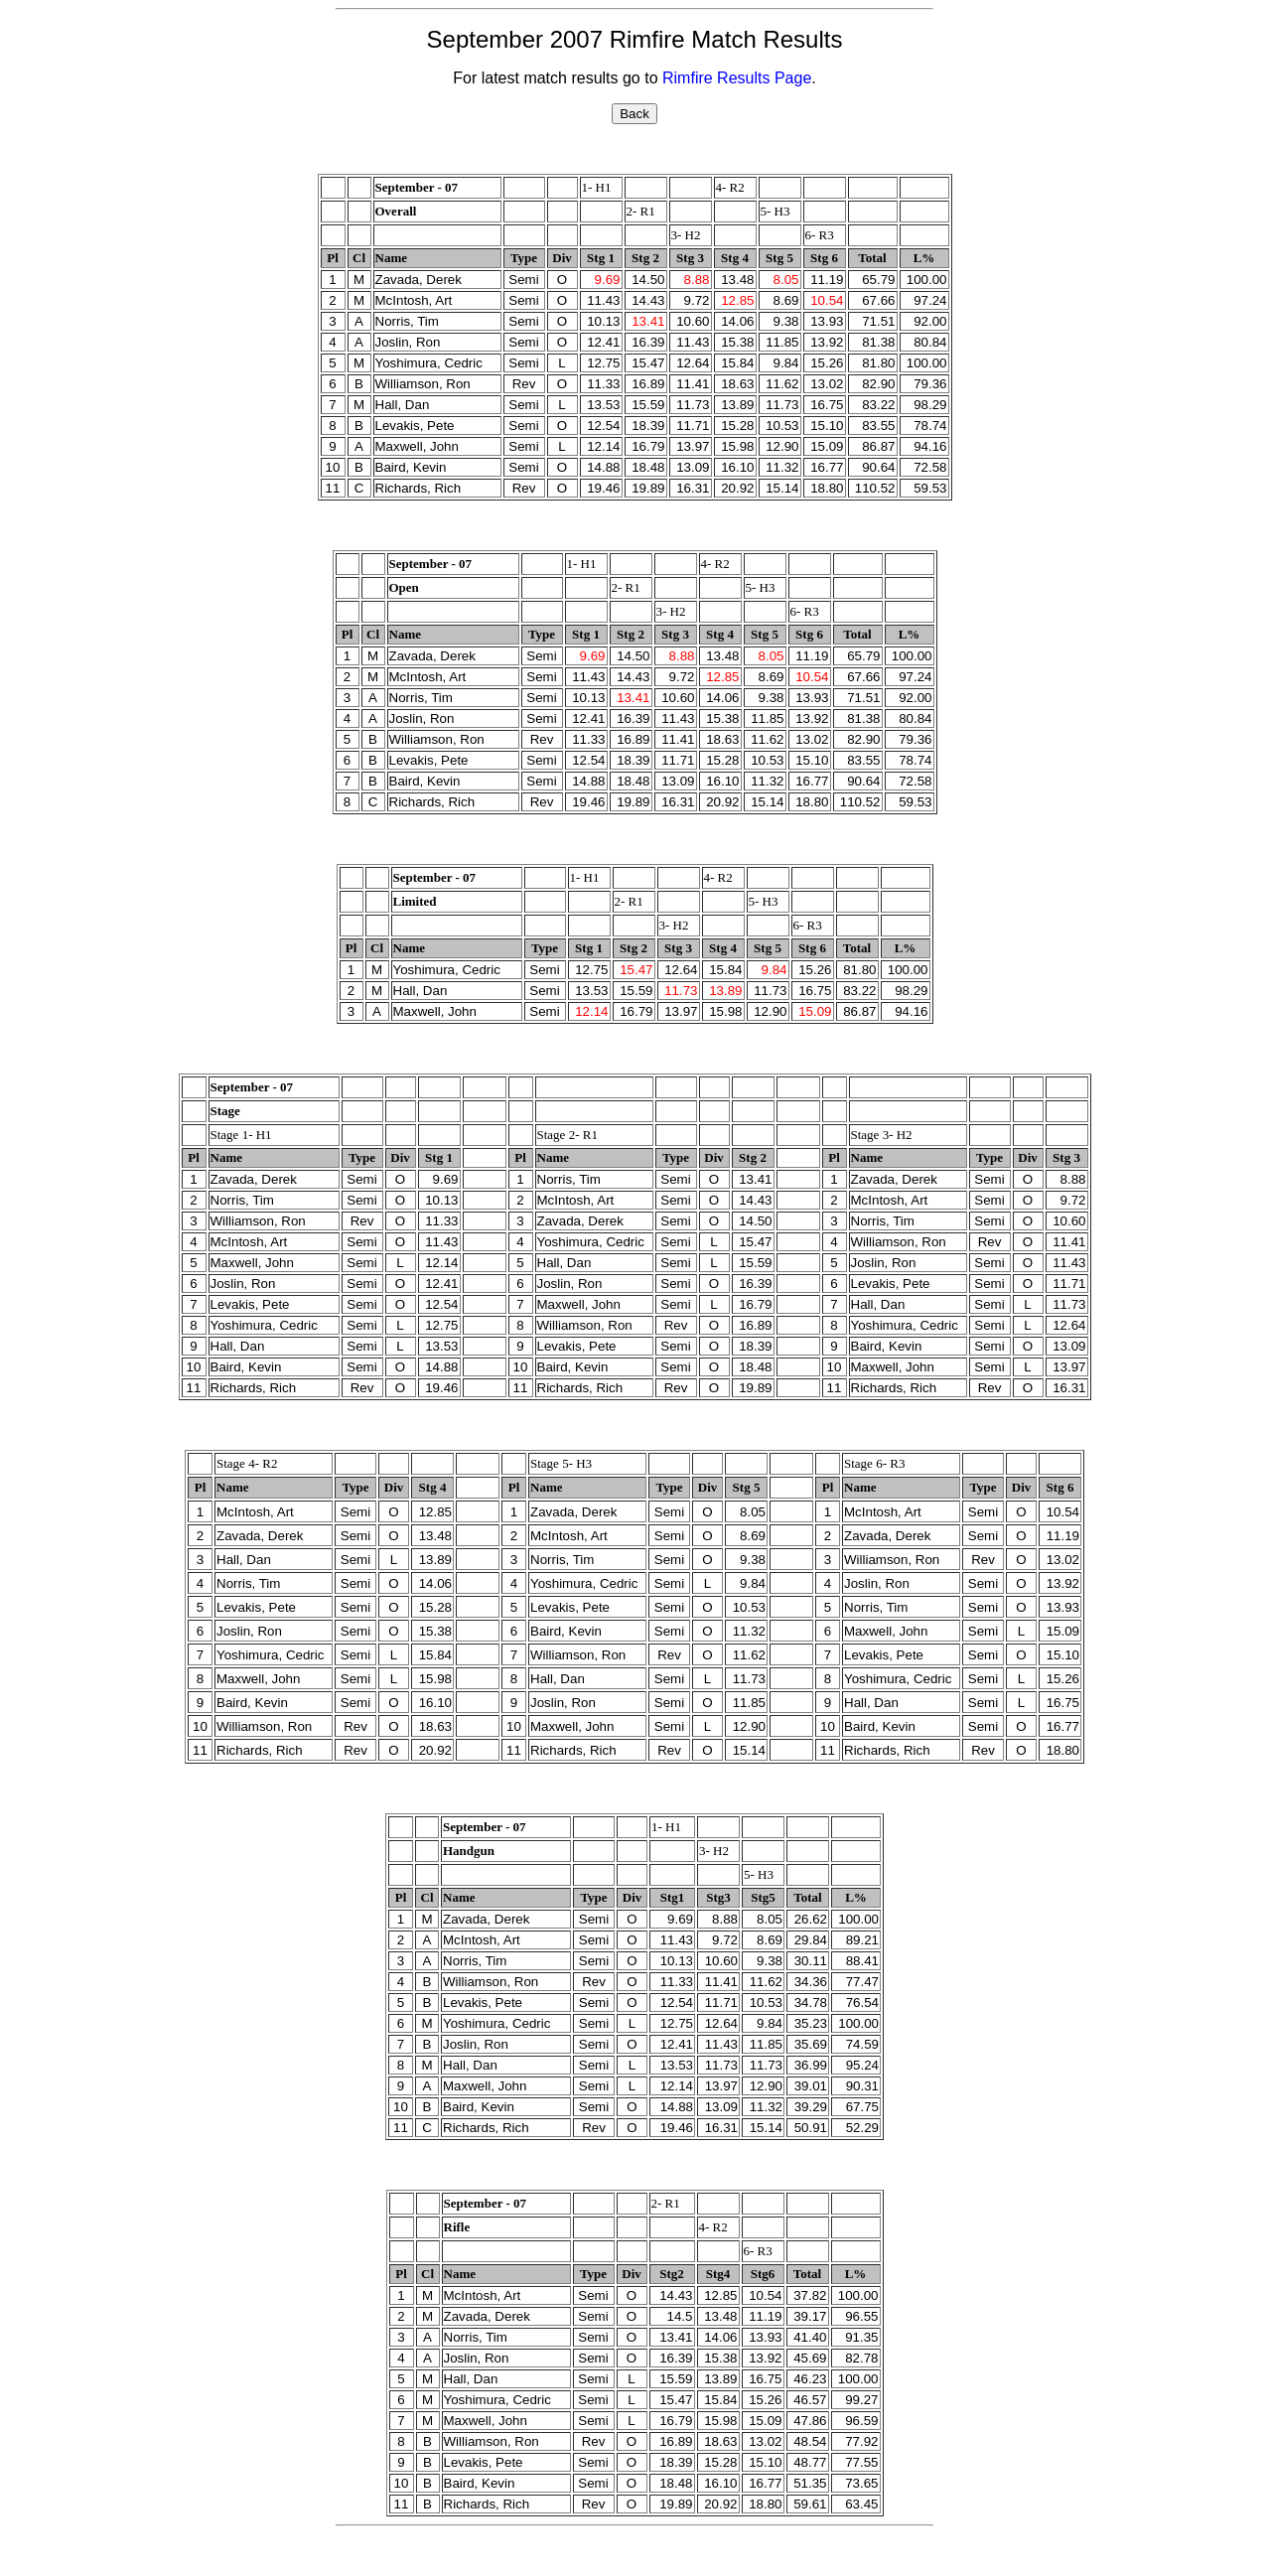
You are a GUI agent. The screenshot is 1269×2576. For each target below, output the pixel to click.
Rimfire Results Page (736, 78)
